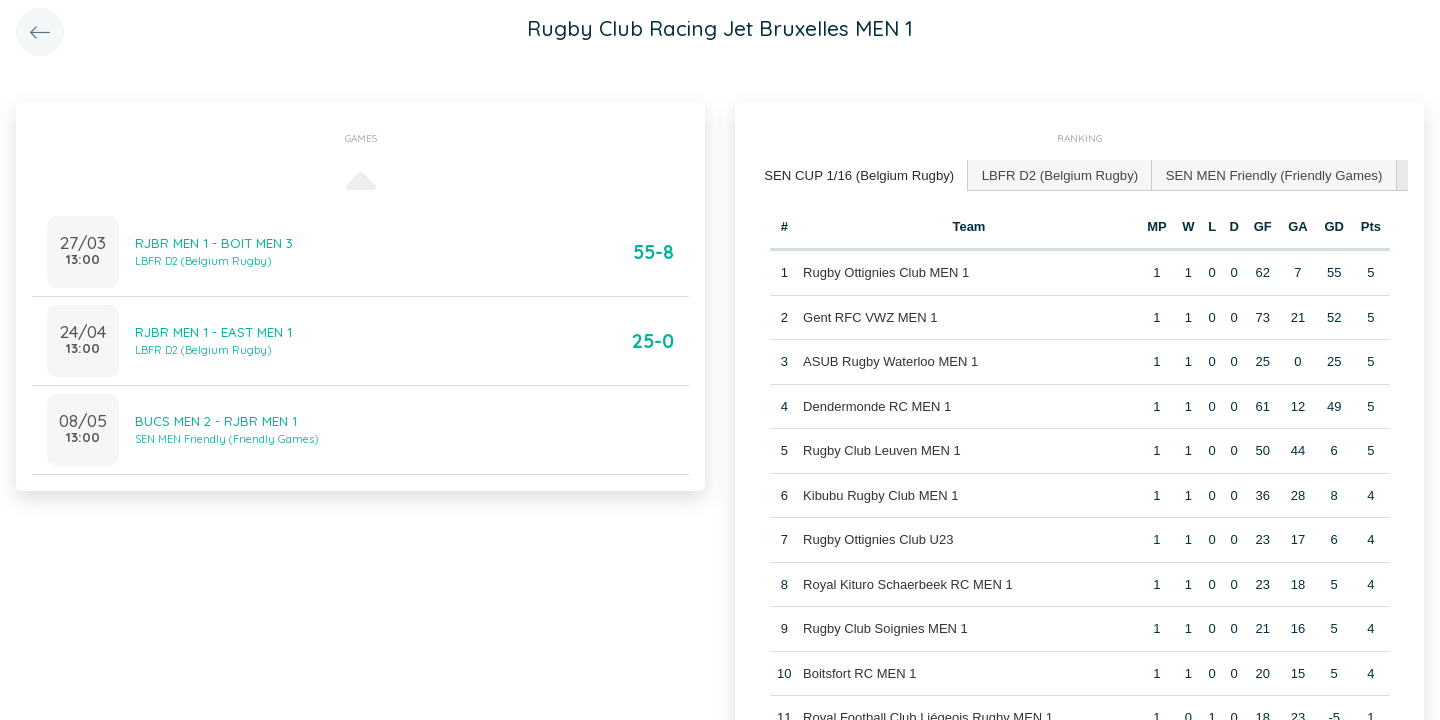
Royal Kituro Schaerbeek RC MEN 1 (908, 583)
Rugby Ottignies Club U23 (878, 538)
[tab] (858, 175)
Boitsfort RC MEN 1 (859, 672)
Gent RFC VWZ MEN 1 (870, 316)
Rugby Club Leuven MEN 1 (882, 449)
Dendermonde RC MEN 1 (877, 405)
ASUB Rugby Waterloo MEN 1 (890, 360)
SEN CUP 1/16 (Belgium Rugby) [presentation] (857, 174)
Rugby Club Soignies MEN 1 (885, 627)
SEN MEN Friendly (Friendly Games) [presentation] (1265, 174)
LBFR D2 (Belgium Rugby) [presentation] (1055, 174)
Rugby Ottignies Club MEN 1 (886, 271)
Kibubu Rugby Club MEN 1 (880, 494)
